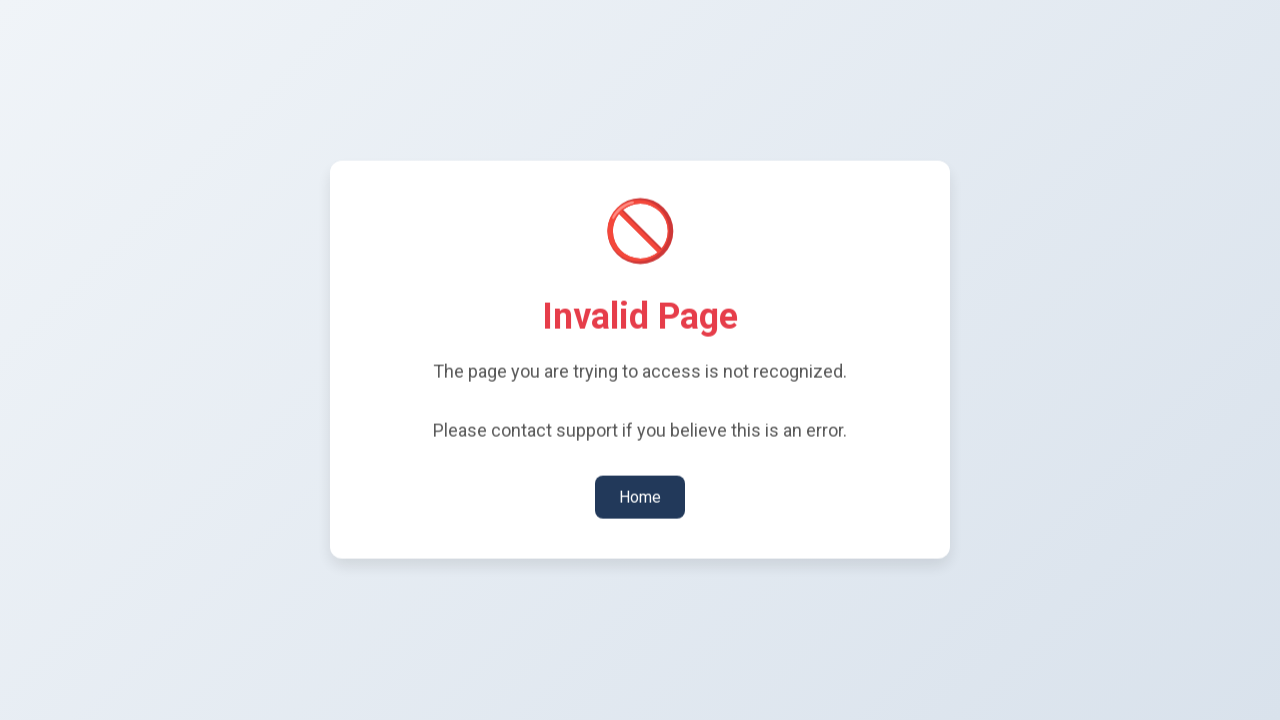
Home (640, 495)
